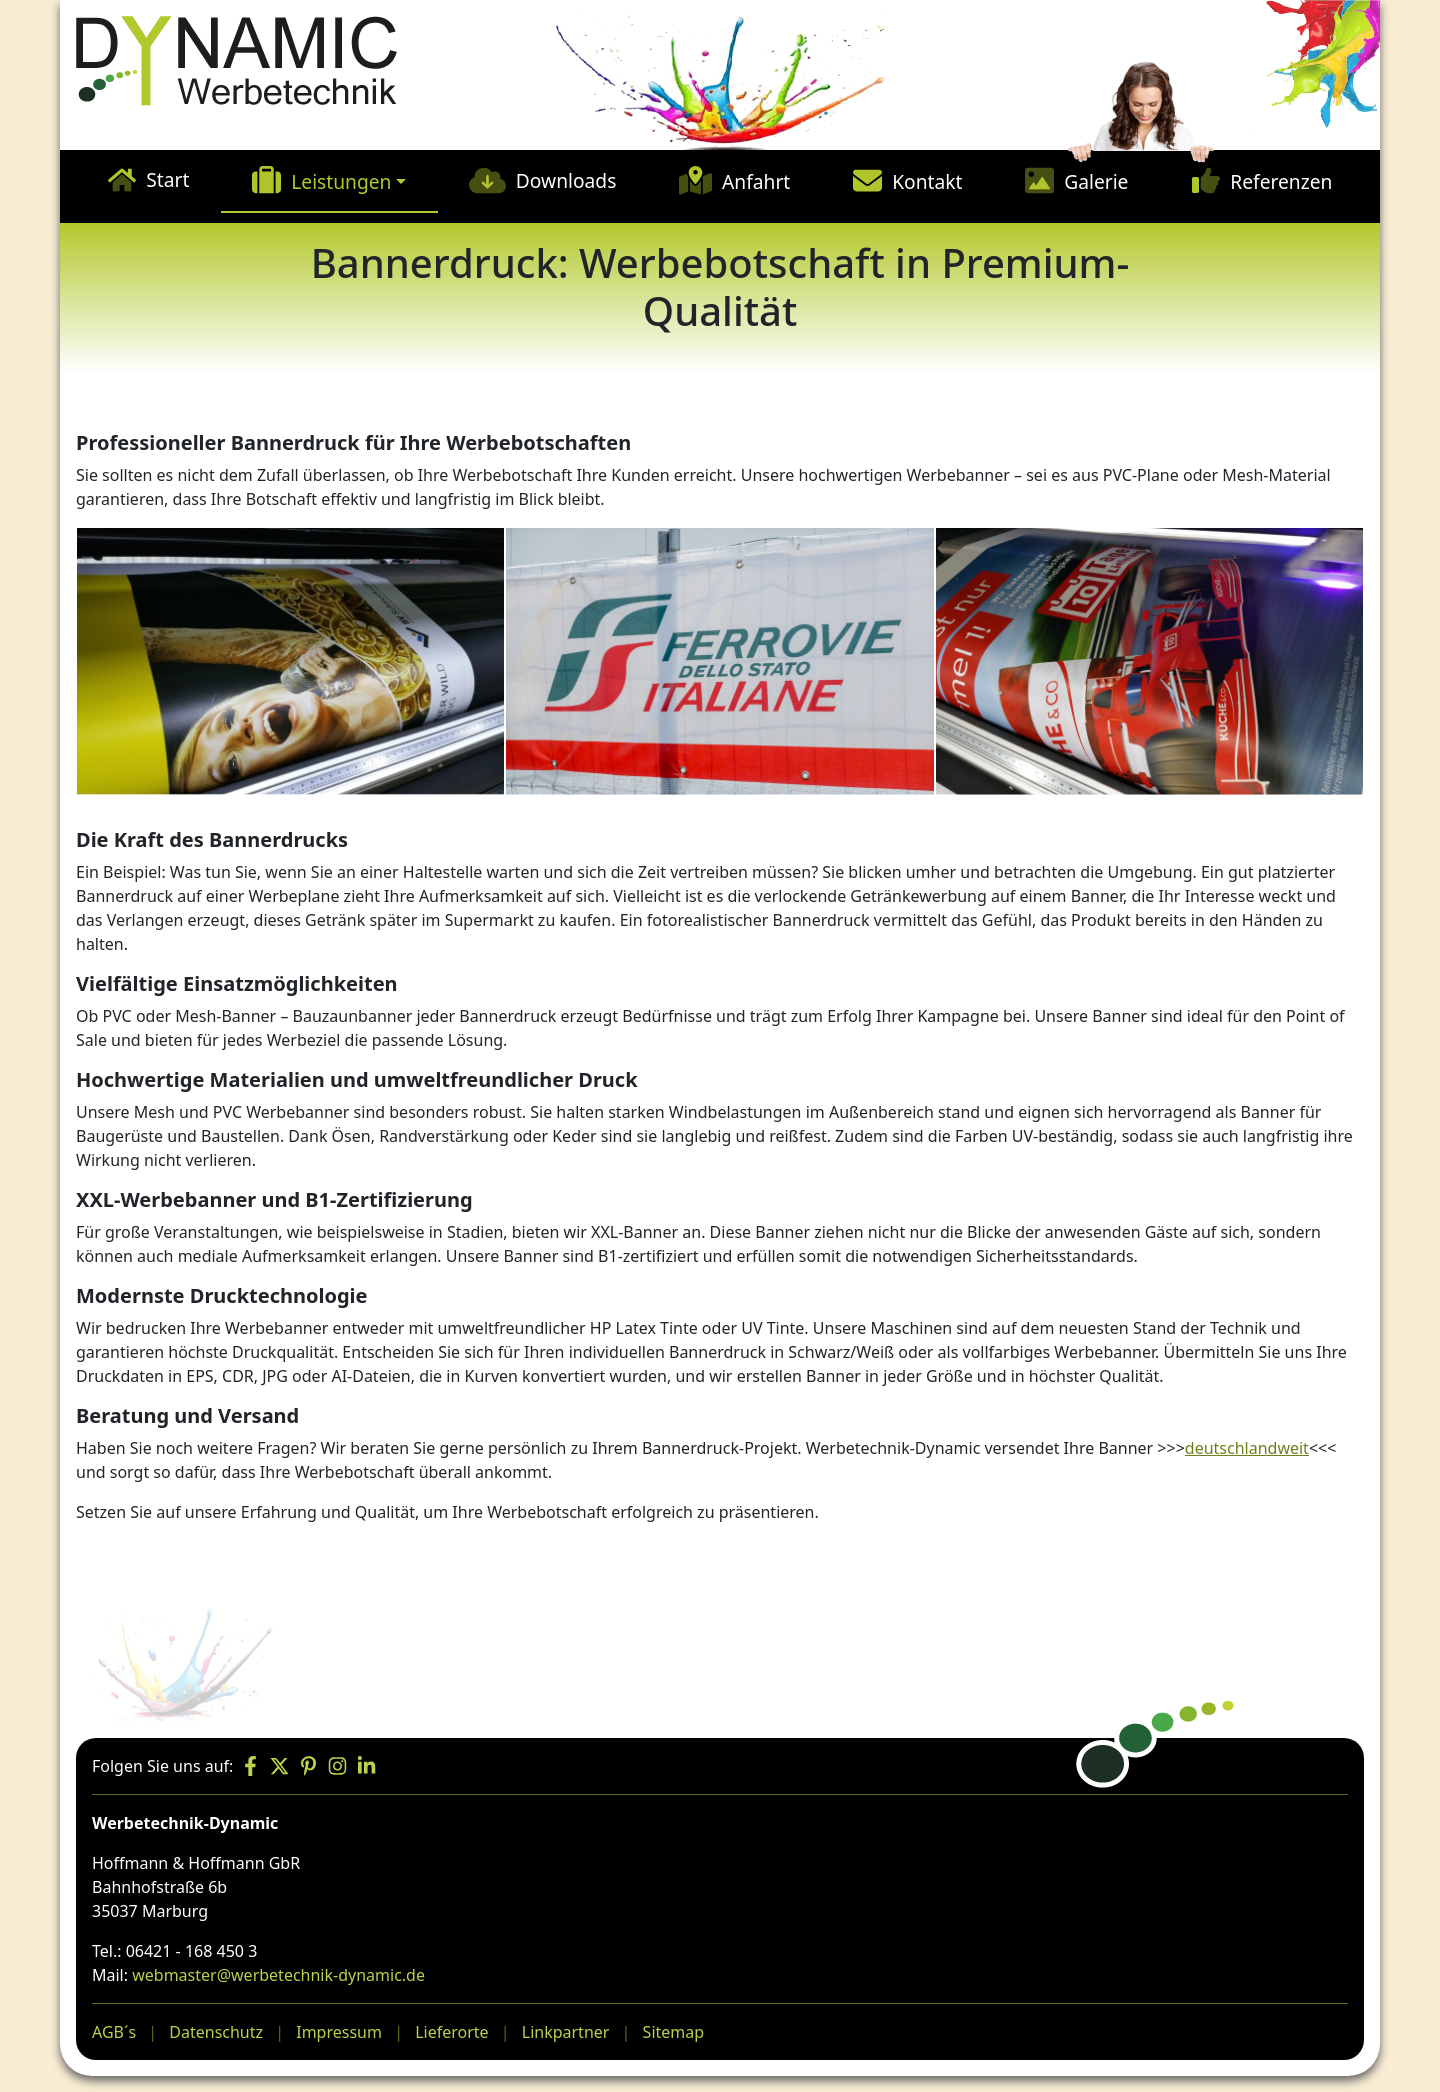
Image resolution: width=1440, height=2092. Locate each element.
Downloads (566, 180)
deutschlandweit (1247, 1448)
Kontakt (927, 181)
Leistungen (341, 181)
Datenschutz (216, 2032)
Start (167, 179)
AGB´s (114, 2032)
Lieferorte (451, 2032)
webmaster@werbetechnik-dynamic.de (278, 1975)
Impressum (339, 2032)
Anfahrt (756, 181)
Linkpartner (566, 2032)
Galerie (1096, 181)
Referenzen (1281, 181)
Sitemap (674, 2032)
